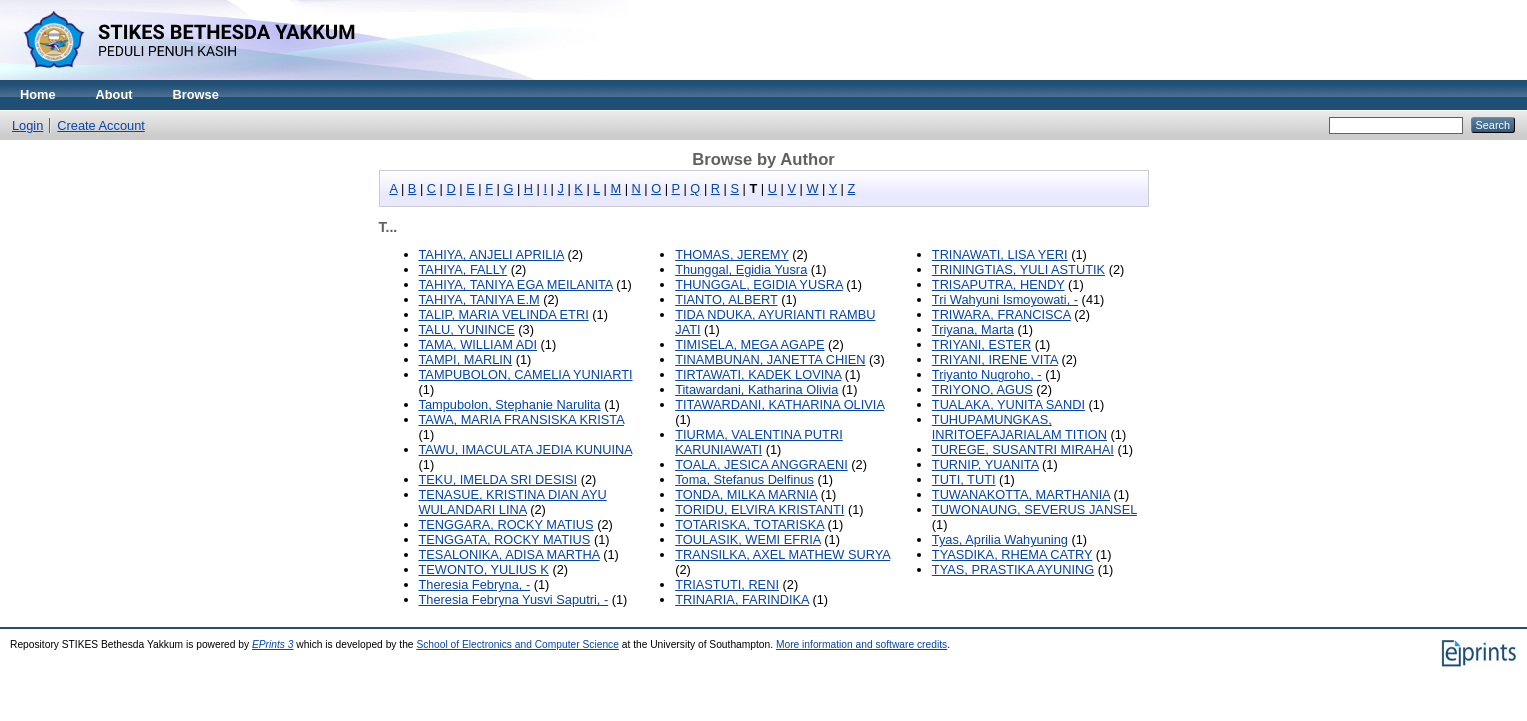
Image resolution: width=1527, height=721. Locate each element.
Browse (196, 94)
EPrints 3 (273, 644)
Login (27, 125)
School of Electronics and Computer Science (517, 644)
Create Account (101, 125)
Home (38, 94)
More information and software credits (861, 644)
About (114, 94)
